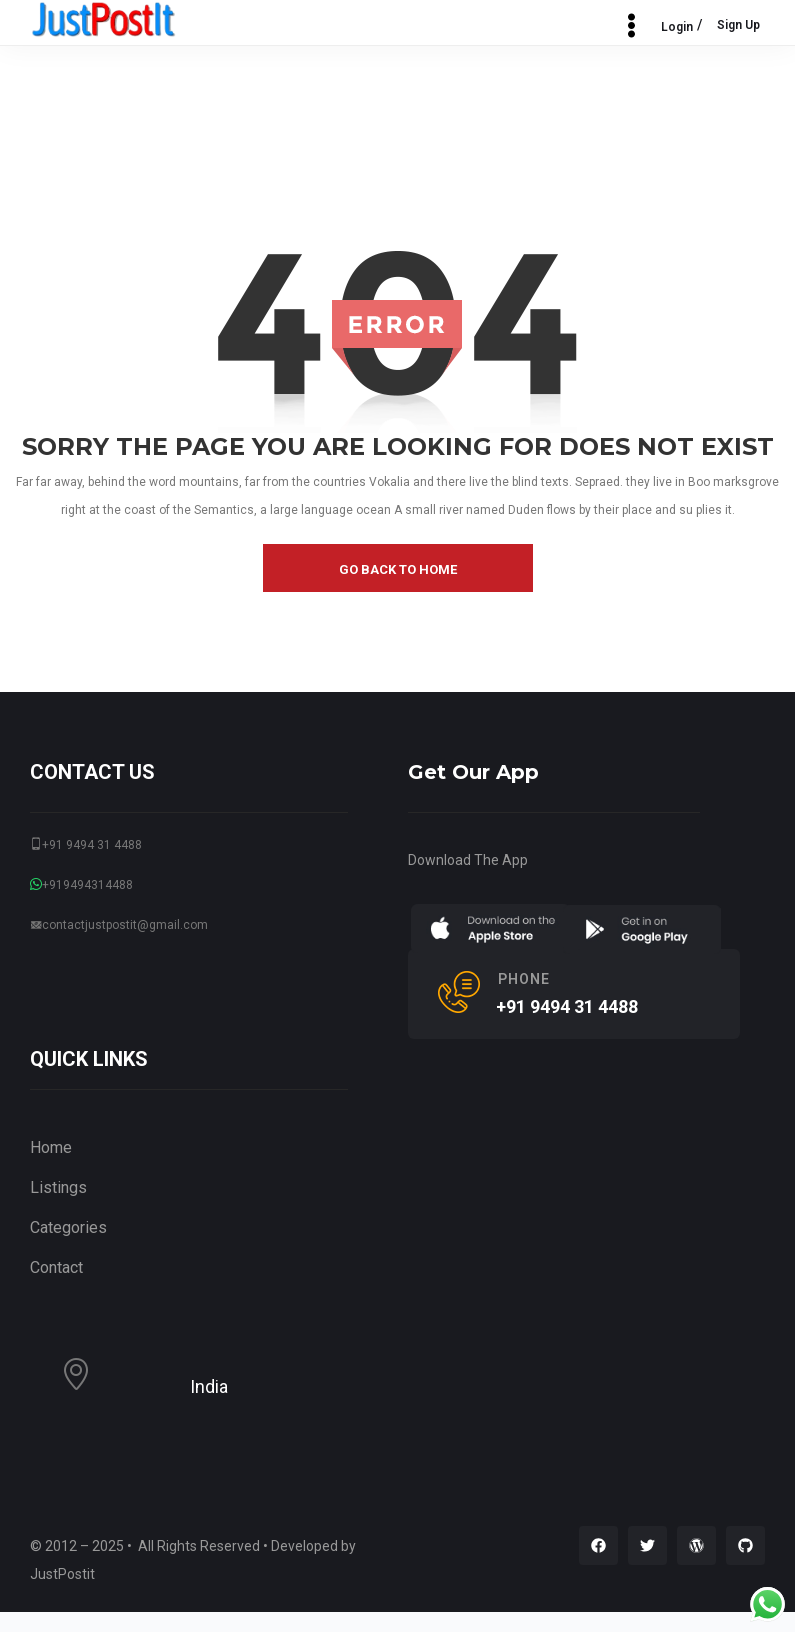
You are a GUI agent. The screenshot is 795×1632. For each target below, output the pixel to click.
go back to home (398, 569)
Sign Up (738, 25)
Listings (58, 1187)
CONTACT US (92, 772)
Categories (68, 1227)
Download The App (468, 860)
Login (677, 27)
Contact (56, 1267)
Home (51, 1147)
